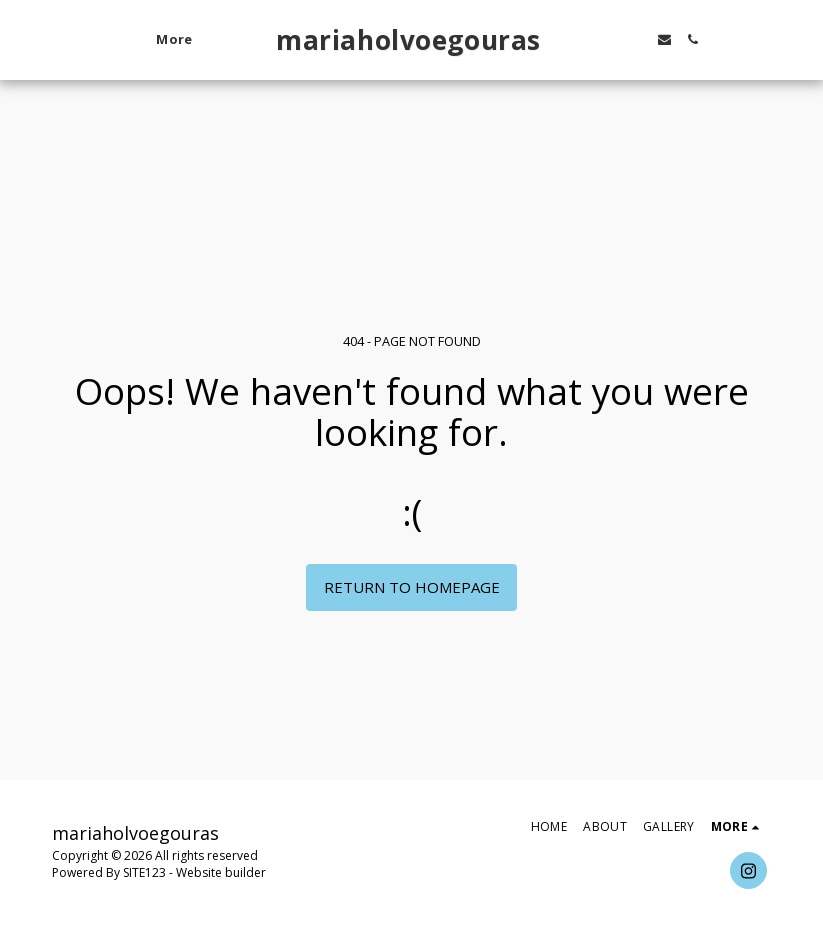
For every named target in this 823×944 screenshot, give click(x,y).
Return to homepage (412, 587)
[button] (606, 39)
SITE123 (144, 872)
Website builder (221, 872)
